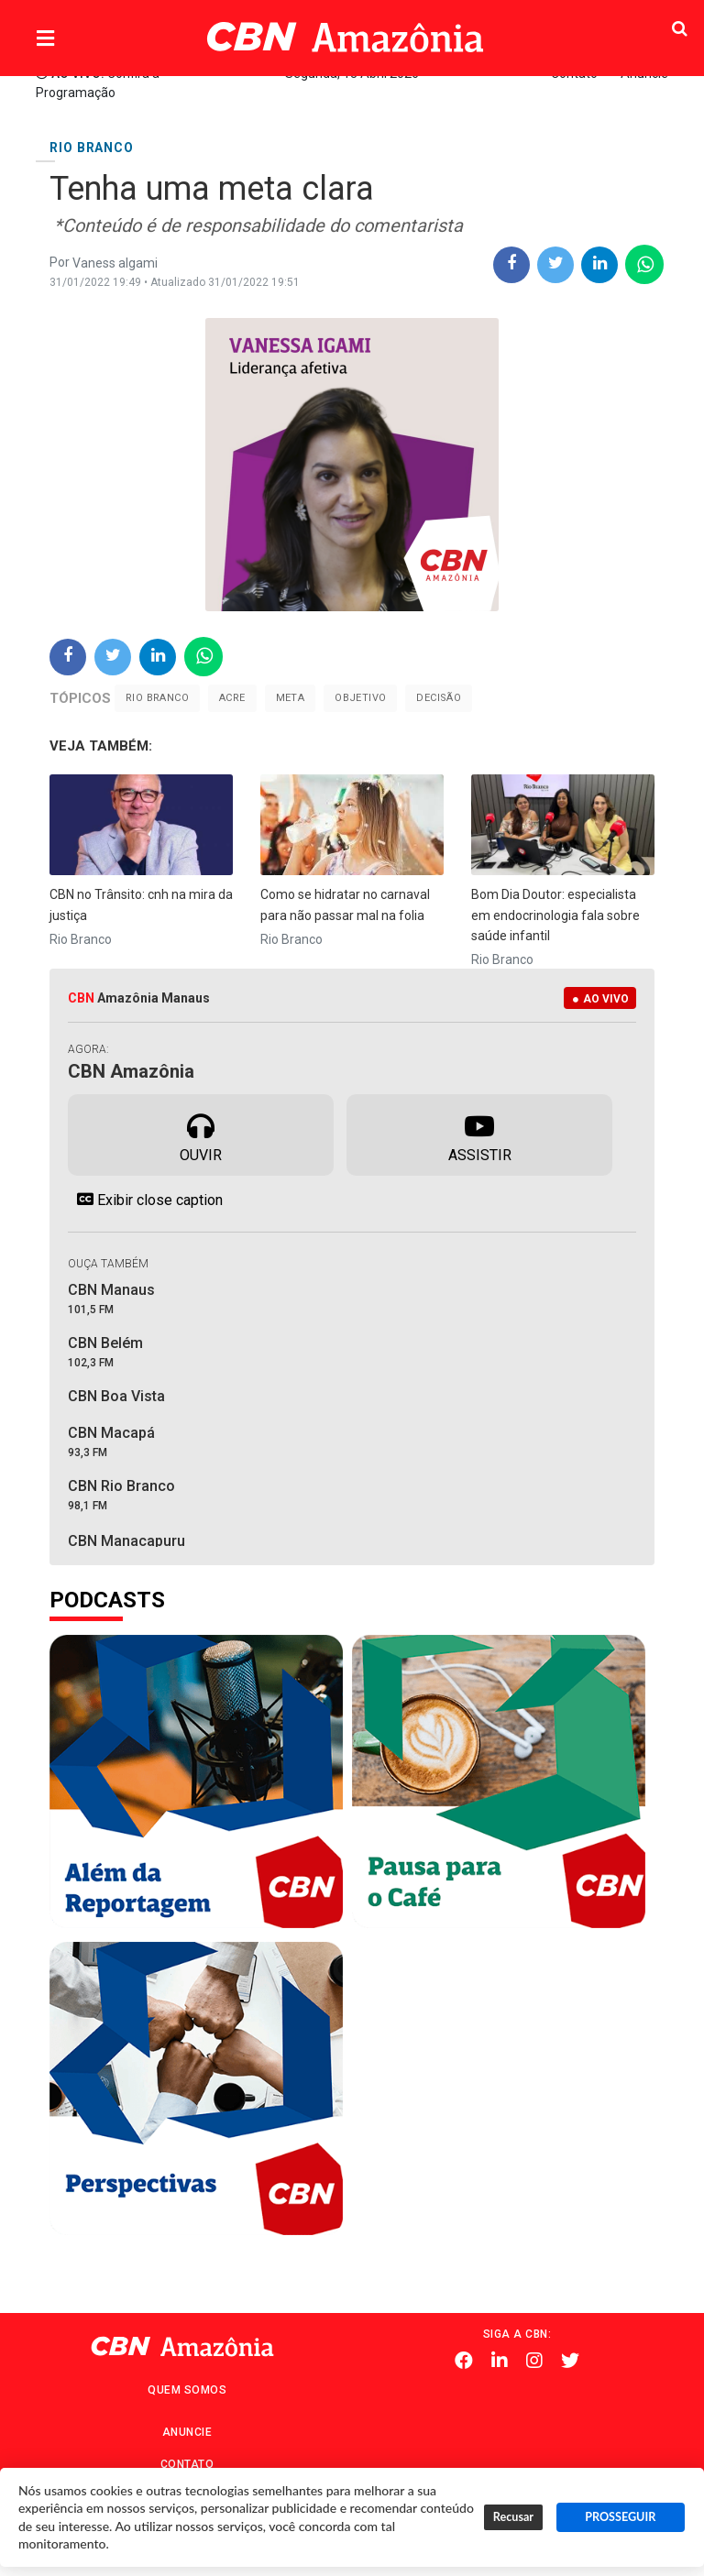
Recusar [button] (513, 2517)
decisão (438, 698)
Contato (187, 2464)
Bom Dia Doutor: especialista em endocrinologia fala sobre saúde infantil (555, 915)
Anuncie (187, 2432)
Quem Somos (187, 2390)
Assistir (480, 1133)
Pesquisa (643, 23)
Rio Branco (157, 698)
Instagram (534, 2360)
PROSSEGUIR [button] (620, 2517)
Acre (232, 698)
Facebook (464, 2360)
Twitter (570, 2360)
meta (290, 698)
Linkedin (499, 2360)
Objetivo (360, 698)
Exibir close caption (145, 1199)
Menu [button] (82, 39)
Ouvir (201, 1133)
